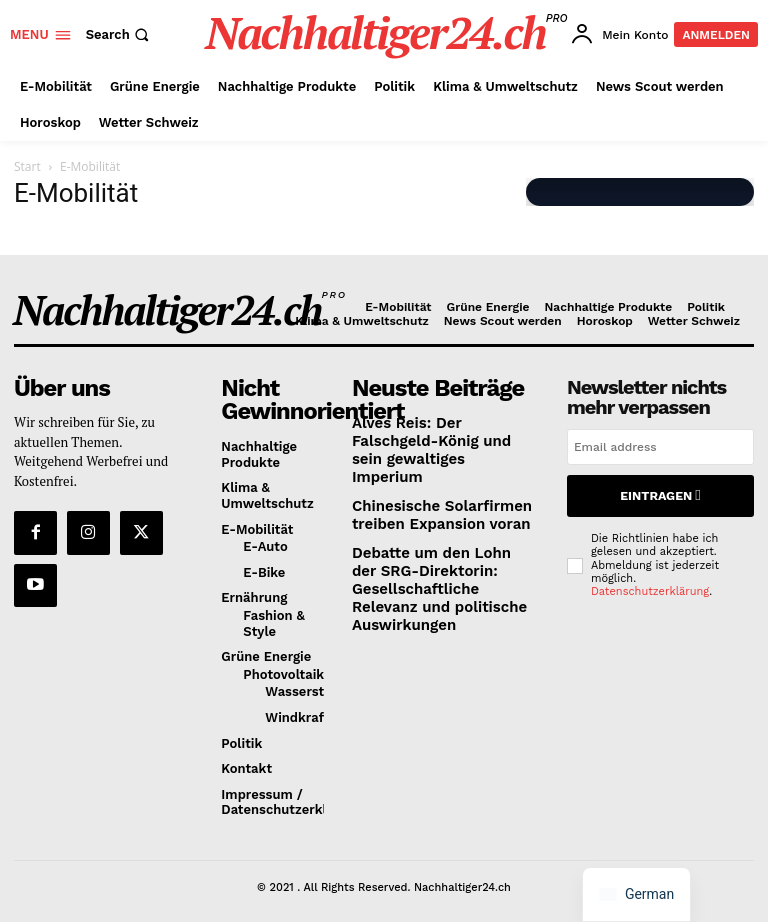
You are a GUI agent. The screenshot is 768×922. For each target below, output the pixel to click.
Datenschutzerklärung (650, 584)
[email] (660, 447)
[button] (120, 34)
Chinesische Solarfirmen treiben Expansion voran (430, 488)
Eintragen (660, 492)
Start (27, 166)
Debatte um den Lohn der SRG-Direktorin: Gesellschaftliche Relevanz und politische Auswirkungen (444, 548)
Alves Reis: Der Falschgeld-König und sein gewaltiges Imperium (439, 436)
